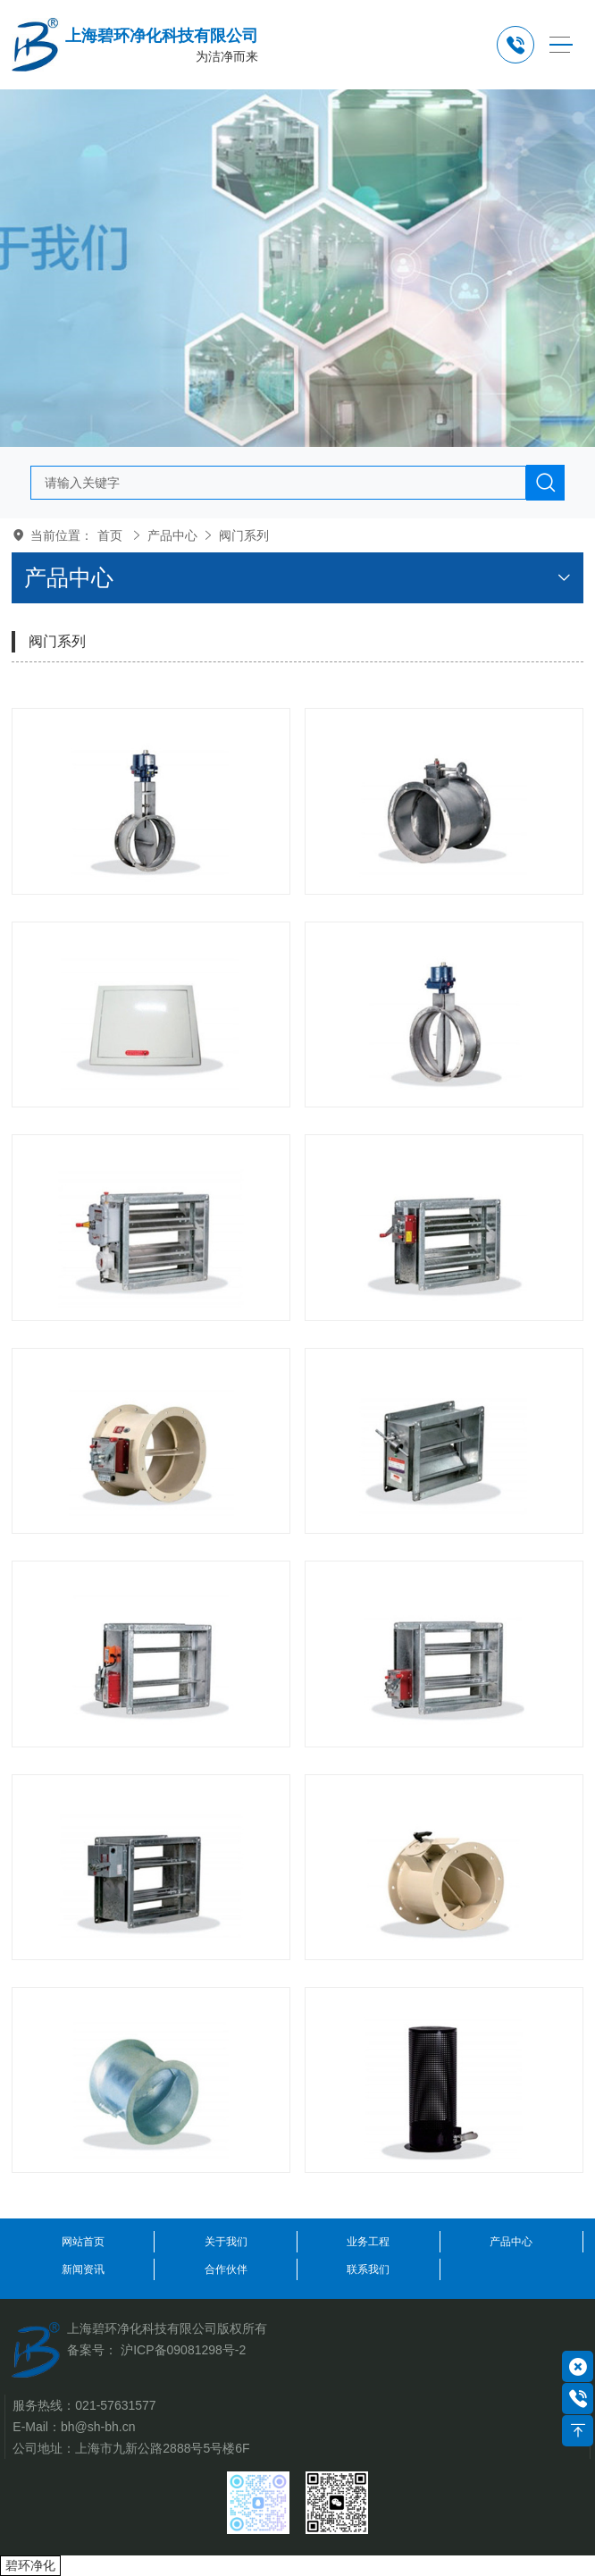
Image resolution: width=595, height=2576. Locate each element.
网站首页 (83, 2241)
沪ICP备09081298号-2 (183, 2350)
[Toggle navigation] (560, 45)
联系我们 (368, 2269)
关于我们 (226, 2241)
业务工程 (368, 2241)
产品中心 (172, 535)
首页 (109, 535)
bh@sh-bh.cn (98, 2427)
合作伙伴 (226, 2269)
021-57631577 (115, 2405)
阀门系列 (244, 535)
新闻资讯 (83, 2269)
